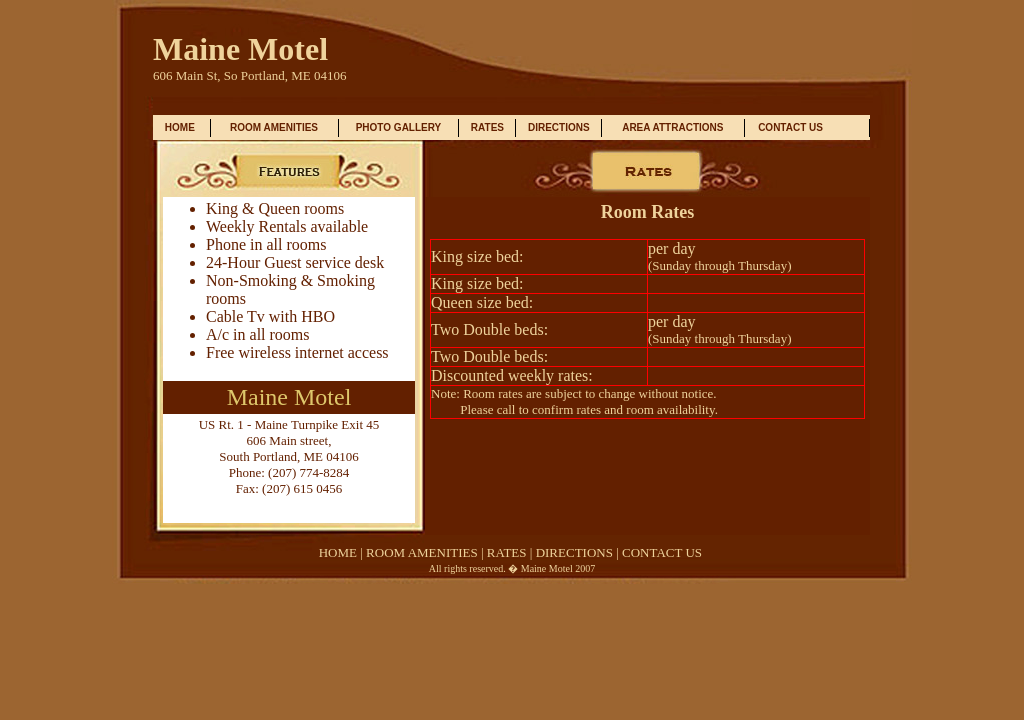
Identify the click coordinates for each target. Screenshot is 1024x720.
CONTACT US (790, 127)
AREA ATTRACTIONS (672, 127)
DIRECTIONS (559, 127)
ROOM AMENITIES (274, 127)
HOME (180, 127)
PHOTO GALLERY (399, 127)
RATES (487, 127)
